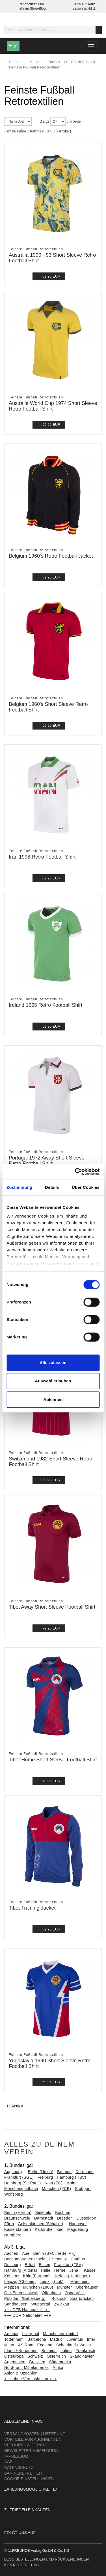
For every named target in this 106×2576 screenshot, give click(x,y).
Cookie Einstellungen (29, 2479)
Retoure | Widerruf (26, 2445)
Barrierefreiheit (23, 2473)
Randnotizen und (31, 4)
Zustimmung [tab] (19, 1187)
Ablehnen (52, 1399)
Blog (9, 2559)
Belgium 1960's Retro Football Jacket (51, 556)
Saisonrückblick (84, 8)
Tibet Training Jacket (32, 1908)
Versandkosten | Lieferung (35, 2433)
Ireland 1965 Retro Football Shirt (45, 1005)
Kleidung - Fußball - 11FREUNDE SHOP (63, 62)
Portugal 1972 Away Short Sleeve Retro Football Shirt (47, 1160)
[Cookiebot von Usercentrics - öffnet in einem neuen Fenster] (75, 1171)
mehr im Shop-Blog (31, 8)
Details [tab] (52, 1187)
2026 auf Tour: (84, 4)
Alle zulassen (53, 1362)
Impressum (16, 2456)
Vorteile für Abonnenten (32, 2439)
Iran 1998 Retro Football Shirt (42, 857)
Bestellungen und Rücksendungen (52, 2559)
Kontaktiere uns (21, 2565)
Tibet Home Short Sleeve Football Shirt (53, 1760)
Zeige (44, 121)
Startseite (17, 62)
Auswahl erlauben (53, 1380)
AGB (8, 2462)
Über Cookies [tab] (85, 1187)
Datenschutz (18, 2467)
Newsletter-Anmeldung (31, 2450)
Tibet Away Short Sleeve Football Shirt (52, 1607)
